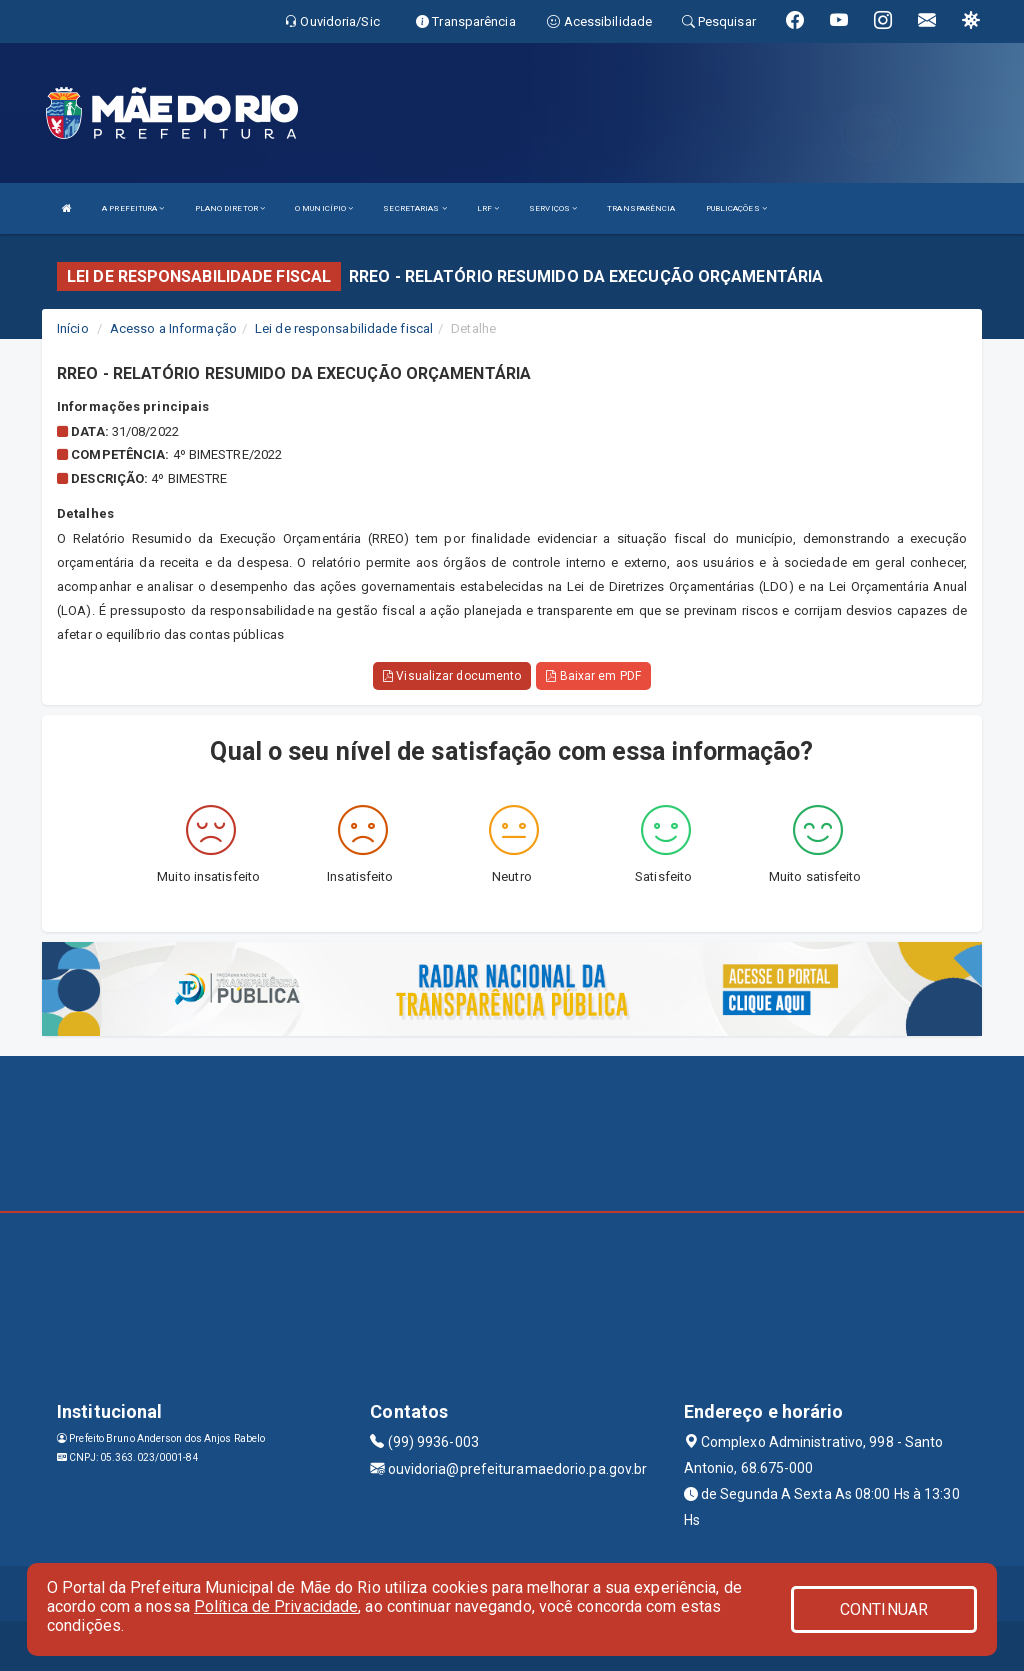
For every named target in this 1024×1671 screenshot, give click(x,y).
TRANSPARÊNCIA (641, 208)
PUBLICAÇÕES (736, 208)
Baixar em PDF (593, 676)
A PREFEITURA (133, 208)
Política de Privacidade (276, 1606)
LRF (488, 208)
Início (73, 328)
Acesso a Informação (173, 328)
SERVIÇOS (553, 208)
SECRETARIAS (414, 208)
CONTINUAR (884, 1609)
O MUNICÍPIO (324, 208)
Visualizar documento (452, 676)
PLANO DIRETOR (230, 208)
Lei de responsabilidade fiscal (344, 328)
